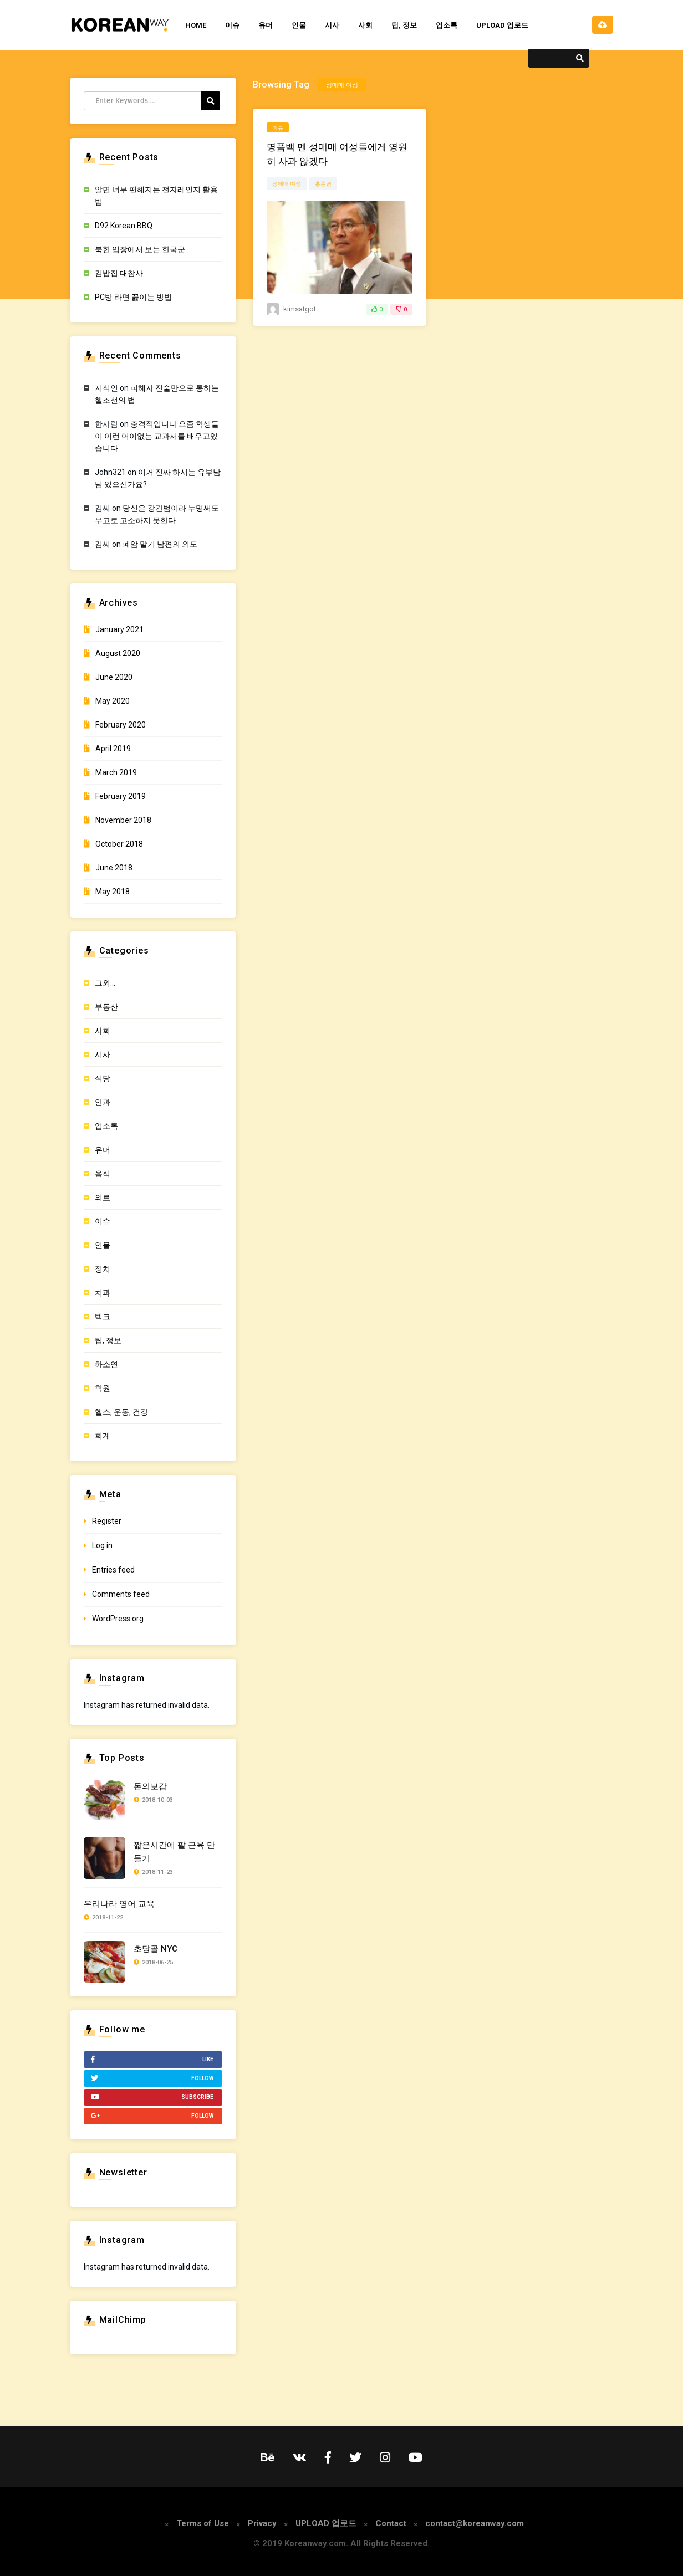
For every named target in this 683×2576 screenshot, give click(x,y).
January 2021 (119, 629)
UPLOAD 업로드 (502, 25)
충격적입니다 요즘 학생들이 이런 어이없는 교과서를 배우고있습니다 (157, 436)
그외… (105, 983)
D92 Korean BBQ (123, 225)
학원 (102, 1388)
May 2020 (112, 701)
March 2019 (116, 772)
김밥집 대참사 (119, 273)
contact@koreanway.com (474, 2523)
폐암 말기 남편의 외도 (160, 544)
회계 (102, 1435)
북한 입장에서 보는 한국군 (140, 249)
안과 (102, 1102)
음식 (102, 1173)
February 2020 (120, 724)
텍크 (102, 1316)
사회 (365, 25)
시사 (332, 25)
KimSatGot (299, 309)
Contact (390, 2523)
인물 (299, 25)
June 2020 (113, 677)
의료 (102, 1197)
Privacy (262, 2523)
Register (106, 1521)
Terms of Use (202, 2523)
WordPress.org (118, 1618)
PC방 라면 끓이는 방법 (133, 297)
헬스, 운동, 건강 (121, 1411)
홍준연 (323, 184)
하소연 (106, 1364)
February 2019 (120, 796)
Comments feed (121, 1594)
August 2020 (117, 653)
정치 (102, 1268)
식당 (102, 1078)
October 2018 (119, 843)
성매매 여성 (286, 184)
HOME (195, 25)
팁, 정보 (404, 25)
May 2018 (112, 891)
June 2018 (113, 867)
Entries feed (113, 1569)
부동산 (106, 1006)
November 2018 (123, 820)
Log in (102, 1545)
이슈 (232, 25)
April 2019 (113, 748)
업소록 (446, 25)
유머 (265, 25)
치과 (102, 1292)
